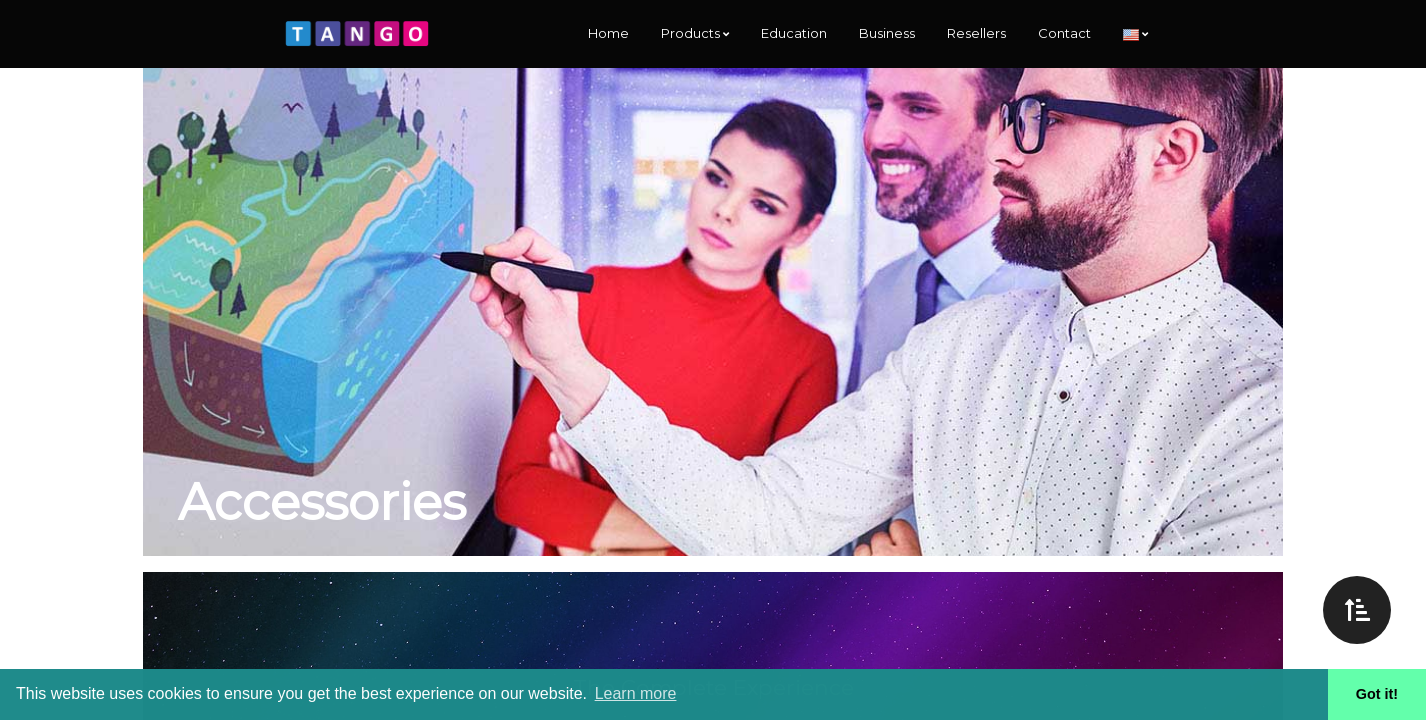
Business (887, 33)
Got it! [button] (1377, 694)
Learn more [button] (636, 693)
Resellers (976, 33)
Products (695, 33)
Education (794, 33)
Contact (1064, 33)
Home (608, 33)
